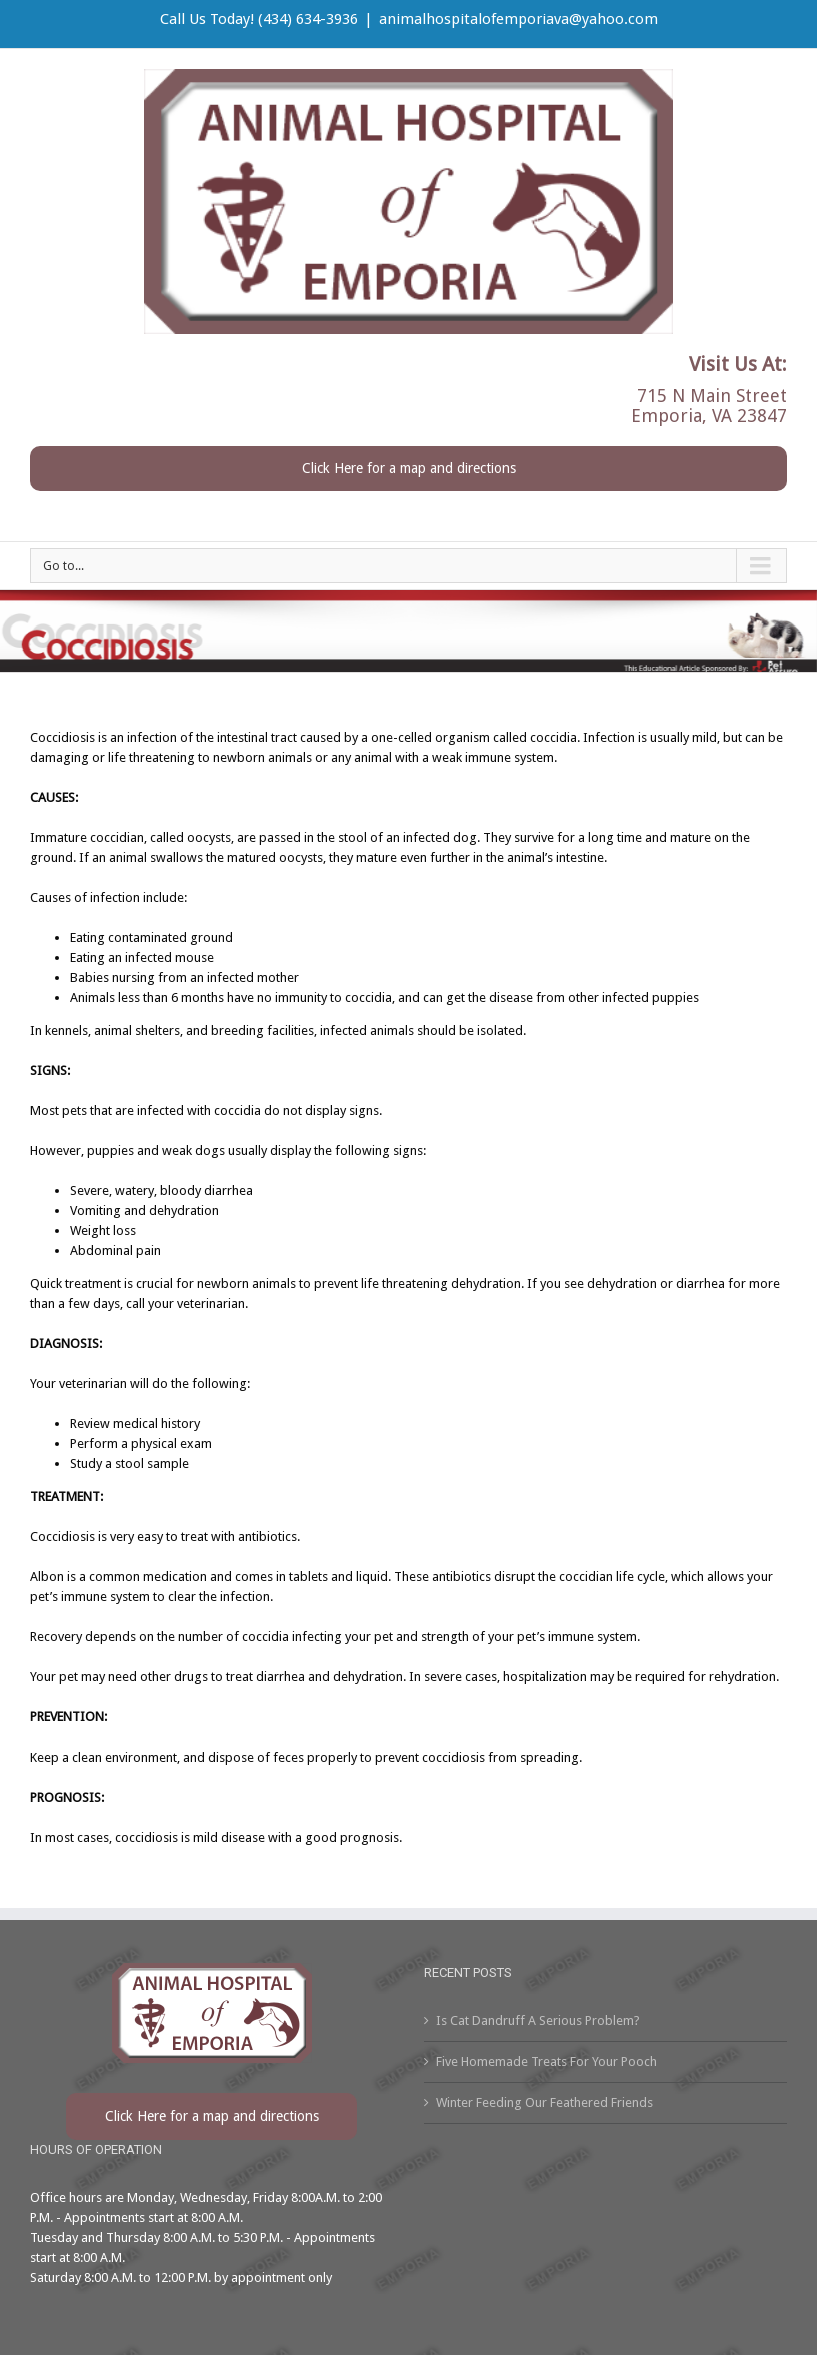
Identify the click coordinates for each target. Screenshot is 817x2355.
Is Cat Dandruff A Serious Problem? (538, 2020)
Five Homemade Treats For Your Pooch (546, 2061)
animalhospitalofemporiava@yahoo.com (518, 19)
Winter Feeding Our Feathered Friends (544, 2102)
